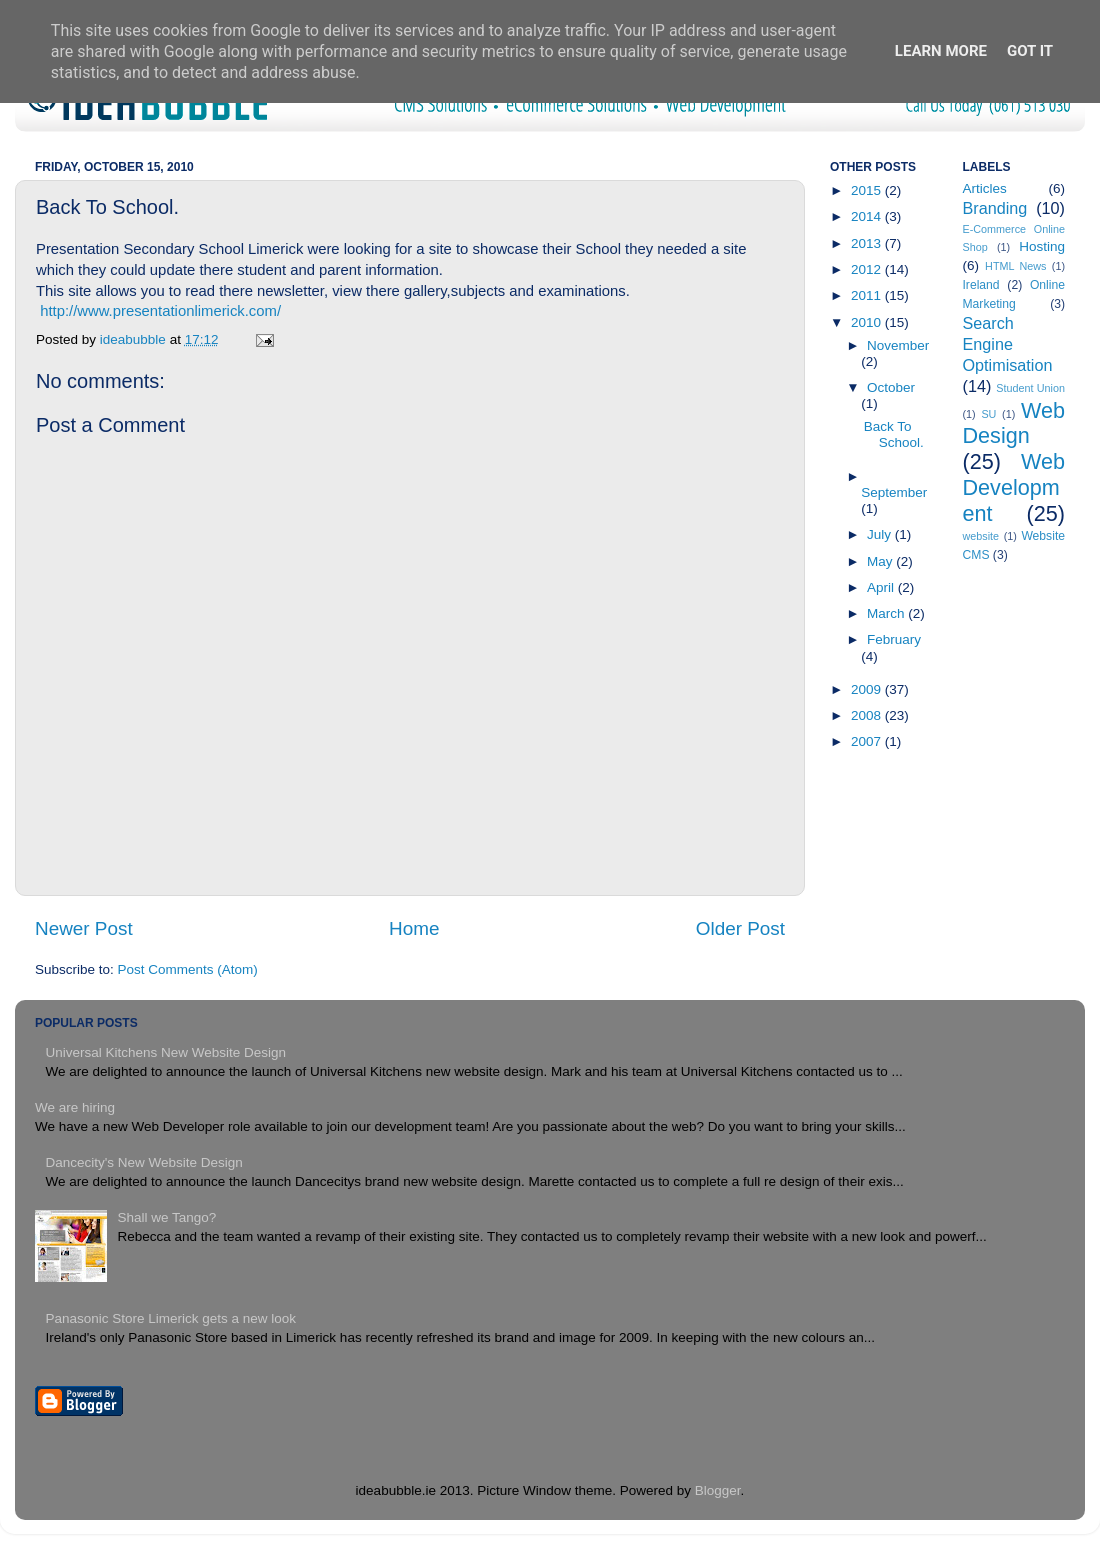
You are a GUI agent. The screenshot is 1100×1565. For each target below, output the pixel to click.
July (881, 534)
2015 (868, 190)
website (981, 536)
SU (988, 414)
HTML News (1015, 266)
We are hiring (75, 1107)
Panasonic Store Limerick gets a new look (170, 1318)
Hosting (1042, 246)
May (881, 561)
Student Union (1030, 388)
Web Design (1014, 423)
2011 (868, 295)
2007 (868, 741)
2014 (868, 216)
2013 (868, 243)
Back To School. (894, 434)
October (891, 387)
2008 (868, 715)
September (894, 492)
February (894, 639)
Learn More (941, 51)
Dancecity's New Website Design (143, 1162)
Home (414, 928)
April (882, 587)
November (898, 345)
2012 (868, 269)
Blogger (718, 1490)
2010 (868, 322)
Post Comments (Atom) (188, 969)
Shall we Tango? (166, 1217)
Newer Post (84, 928)
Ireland (981, 285)
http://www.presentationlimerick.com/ (160, 311)
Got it (1030, 51)
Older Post (740, 928)
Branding (995, 208)
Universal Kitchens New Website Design (165, 1052)
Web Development (1014, 487)
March (887, 613)
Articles (985, 188)
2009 (868, 689)
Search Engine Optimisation (1008, 344)
